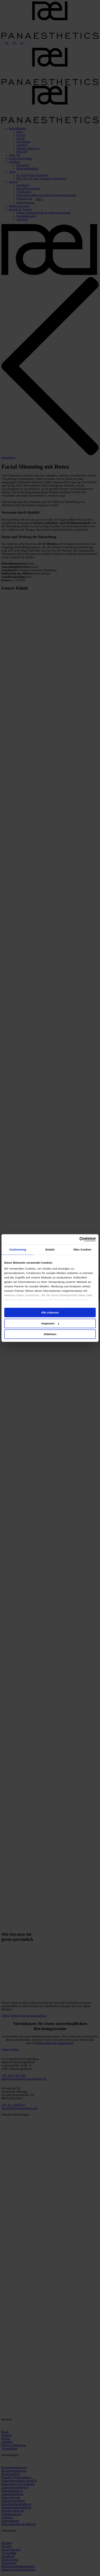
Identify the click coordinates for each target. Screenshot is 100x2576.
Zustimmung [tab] (17, 1249)
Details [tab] (50, 1249)
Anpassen (50, 1323)
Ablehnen (50, 1334)
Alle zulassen (50, 1312)
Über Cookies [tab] (82, 1249)
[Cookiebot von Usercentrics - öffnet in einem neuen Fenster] (79, 1239)
